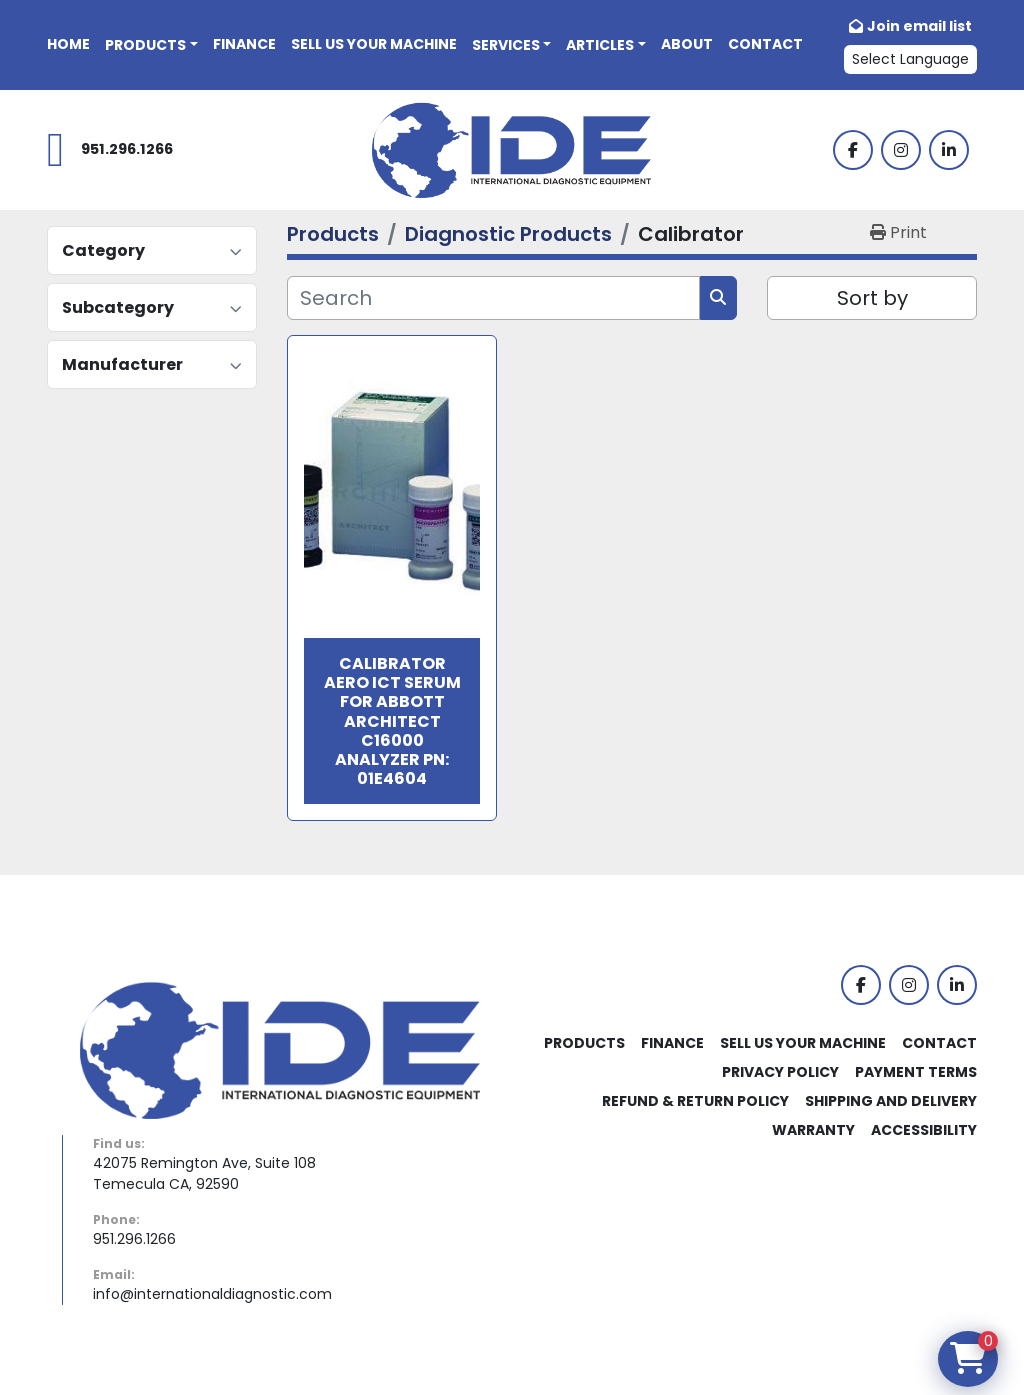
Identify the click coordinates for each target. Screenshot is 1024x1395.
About (687, 44)
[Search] (493, 298)
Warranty (813, 1130)
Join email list (919, 26)
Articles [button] (600, 45)
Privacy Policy (780, 1072)
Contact (765, 44)
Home (68, 44)
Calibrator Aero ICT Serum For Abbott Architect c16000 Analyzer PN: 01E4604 (392, 721)
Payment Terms (916, 1072)
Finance (244, 44)
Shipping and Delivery (891, 1101)
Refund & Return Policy (695, 1101)
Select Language (910, 59)
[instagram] (901, 150)
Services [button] (506, 45)
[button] (151, 45)
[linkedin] (949, 150)
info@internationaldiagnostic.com (212, 1294)
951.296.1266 (127, 149)
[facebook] (853, 150)
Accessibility (924, 1130)
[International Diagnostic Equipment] (280, 1049)
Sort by (872, 298)
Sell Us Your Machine (374, 44)
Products (145, 45)
